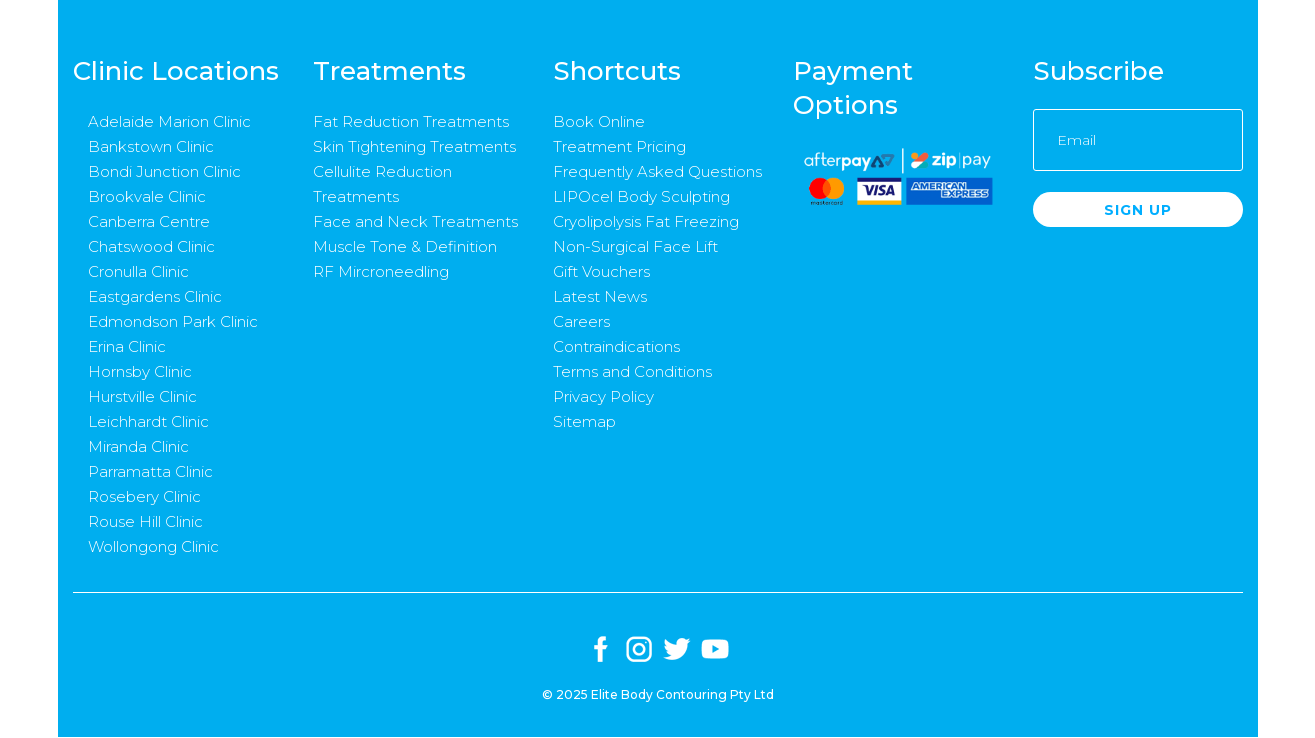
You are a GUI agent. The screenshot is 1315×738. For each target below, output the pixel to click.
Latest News (600, 296)
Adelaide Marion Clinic (169, 121)
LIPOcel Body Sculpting (641, 196)
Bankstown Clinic (151, 146)
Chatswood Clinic (151, 246)
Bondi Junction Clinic (164, 171)
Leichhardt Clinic (148, 421)
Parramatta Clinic (150, 471)
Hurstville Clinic (142, 396)
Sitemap (584, 421)
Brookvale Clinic (147, 196)
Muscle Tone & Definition (405, 246)
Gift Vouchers (601, 271)
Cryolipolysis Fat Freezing (646, 221)
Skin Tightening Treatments (414, 146)
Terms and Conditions (632, 371)
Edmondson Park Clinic (173, 321)
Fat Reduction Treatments (411, 121)
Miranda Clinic (138, 446)
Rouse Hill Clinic (145, 521)
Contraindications (616, 346)
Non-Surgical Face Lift (635, 246)
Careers (581, 321)
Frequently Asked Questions (657, 171)
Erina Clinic (127, 346)
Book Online (599, 121)
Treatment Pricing (619, 146)
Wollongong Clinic (153, 546)
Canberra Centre (149, 221)
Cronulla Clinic (138, 271)
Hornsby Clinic (140, 371)
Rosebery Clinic (144, 496)
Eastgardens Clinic (155, 296)
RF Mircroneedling (381, 271)
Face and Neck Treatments (415, 221)
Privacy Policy (603, 396)
